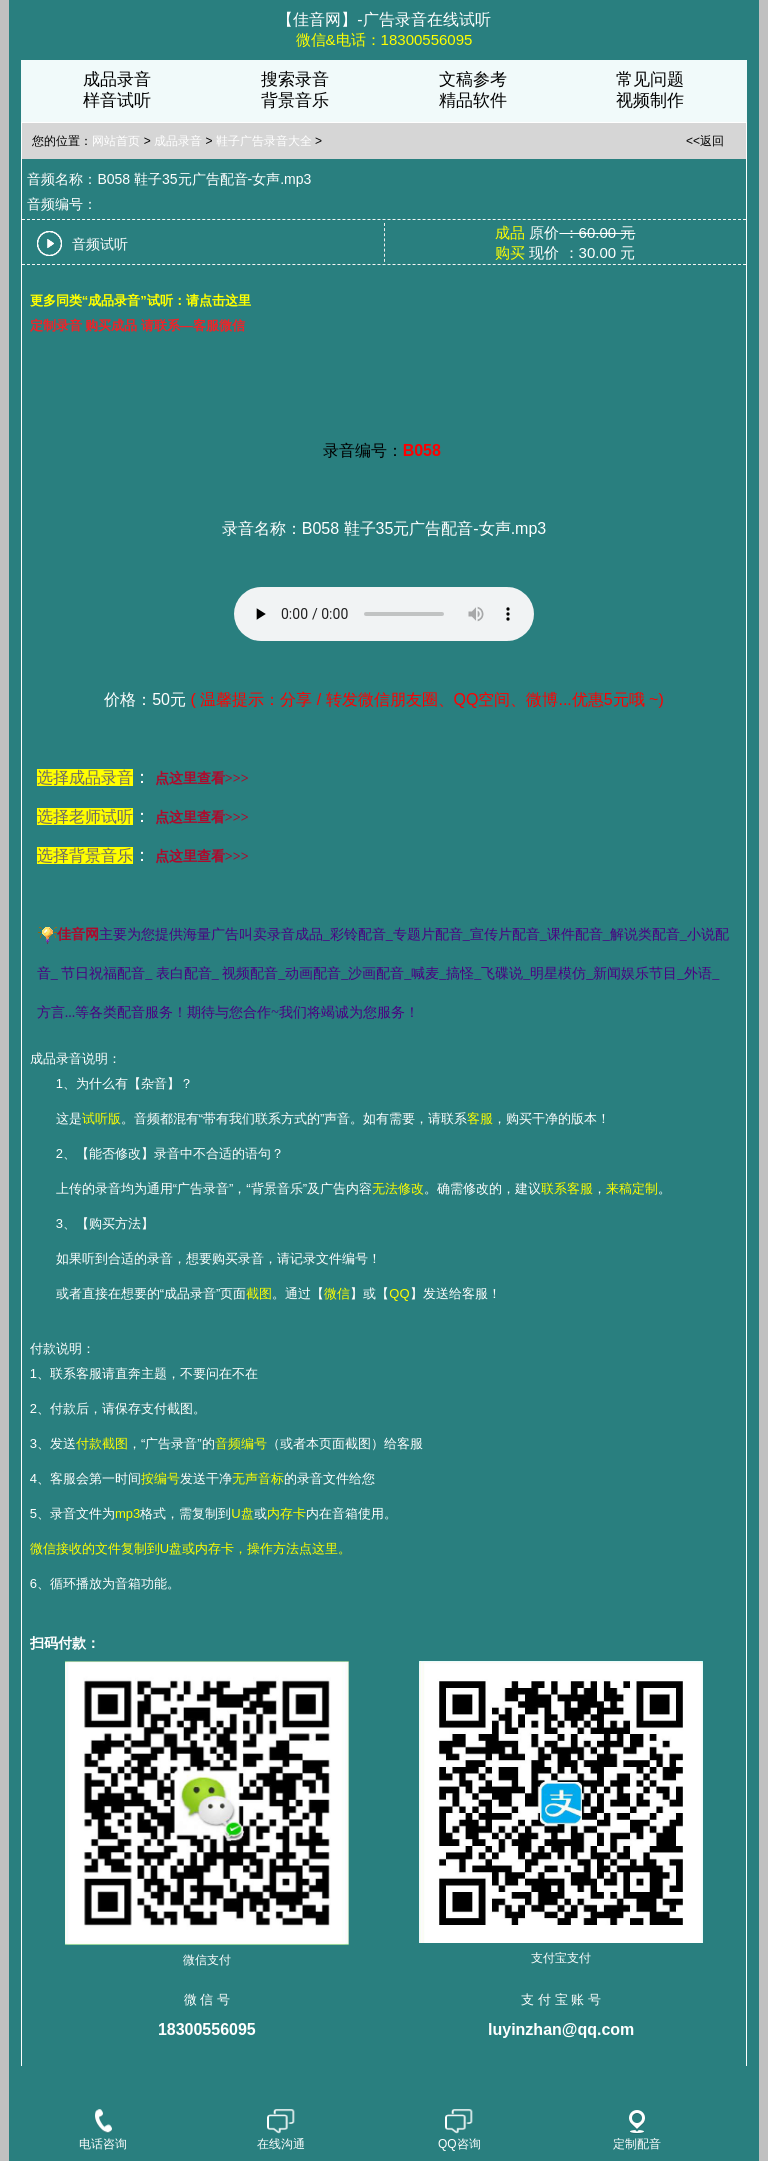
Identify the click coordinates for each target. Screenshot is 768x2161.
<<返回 (705, 141)
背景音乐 (295, 100)
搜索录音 (295, 79)
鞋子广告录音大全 (264, 141)
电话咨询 (103, 2131)
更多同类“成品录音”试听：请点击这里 (140, 300)
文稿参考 (473, 79)
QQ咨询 (459, 2131)
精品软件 (473, 100)
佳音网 (78, 934)
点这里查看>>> (202, 778)
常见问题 (650, 79)
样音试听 (117, 100)
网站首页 (116, 141)
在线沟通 (281, 2131)
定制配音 (637, 2130)
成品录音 (117, 79)
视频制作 (650, 100)
